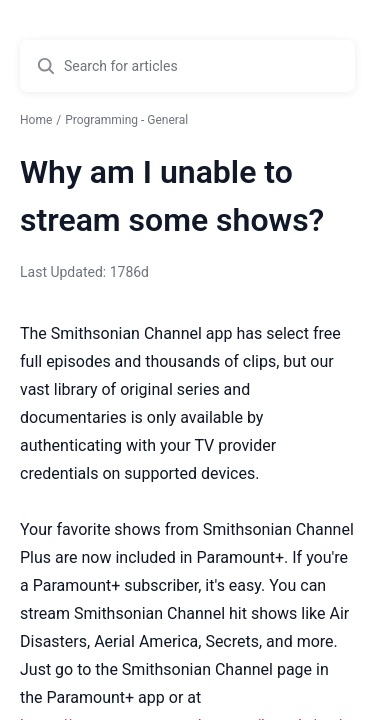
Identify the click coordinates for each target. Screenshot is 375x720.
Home (36, 120)
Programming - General (126, 120)
